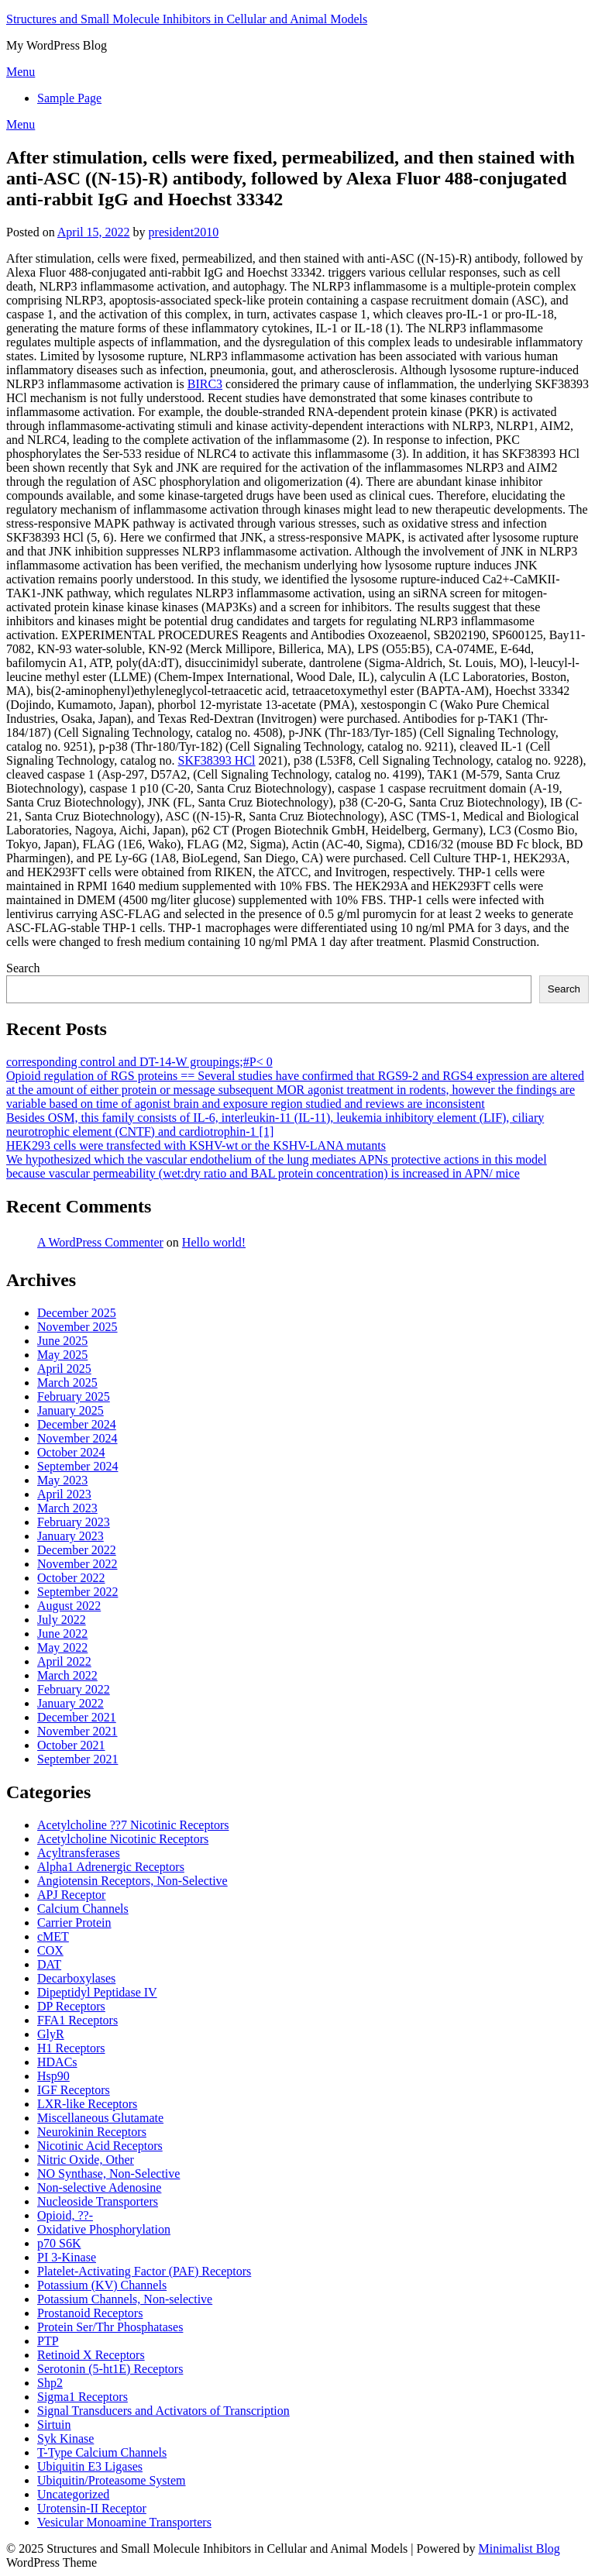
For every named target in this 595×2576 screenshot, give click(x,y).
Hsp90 (53, 2075)
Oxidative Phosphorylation (103, 2229)
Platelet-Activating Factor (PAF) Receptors (144, 2271)
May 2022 (62, 1647)
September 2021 (77, 1759)
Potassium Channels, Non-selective (124, 2299)
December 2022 (76, 1549)
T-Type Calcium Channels (102, 2452)
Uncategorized (73, 2494)
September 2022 (77, 1591)
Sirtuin (54, 2424)
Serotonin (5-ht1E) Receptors (110, 2368)
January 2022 (70, 1703)
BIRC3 (204, 383)
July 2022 (61, 1619)
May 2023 (62, 1480)
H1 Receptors (71, 2048)
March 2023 (67, 1508)
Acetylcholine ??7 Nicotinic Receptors (133, 1824)
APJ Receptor (71, 1894)
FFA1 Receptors (77, 2020)
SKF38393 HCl (217, 760)
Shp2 (50, 2382)
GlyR (50, 2034)
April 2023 (64, 1494)
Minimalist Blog (519, 2548)
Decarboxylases (76, 1978)
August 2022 (69, 1605)
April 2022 (64, 1661)
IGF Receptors (73, 2089)
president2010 (184, 232)
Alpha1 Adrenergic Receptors (110, 1866)
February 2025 (73, 1396)
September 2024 (77, 1466)
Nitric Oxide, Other (85, 2159)
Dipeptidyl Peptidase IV (97, 1992)
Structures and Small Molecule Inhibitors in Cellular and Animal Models (186, 19)
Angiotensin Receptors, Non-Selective (132, 1880)
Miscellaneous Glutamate (100, 2117)
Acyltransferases (78, 1852)
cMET (53, 1936)
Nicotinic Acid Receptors (100, 2145)
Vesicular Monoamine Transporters (124, 2522)
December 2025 (76, 1312)
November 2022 (77, 1563)
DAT (49, 1964)
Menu (20, 71)
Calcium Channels (83, 1908)
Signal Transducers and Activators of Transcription (163, 2410)
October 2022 (71, 1577)
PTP (48, 2340)
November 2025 (77, 1326)
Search (23, 968)
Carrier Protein (74, 1922)
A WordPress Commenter (100, 1242)
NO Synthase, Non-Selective (108, 2173)
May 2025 (62, 1354)
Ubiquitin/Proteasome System (111, 2480)
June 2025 (62, 1340)
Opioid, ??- (65, 2215)
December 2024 (76, 1424)
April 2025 (64, 1368)
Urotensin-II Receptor (91, 2508)
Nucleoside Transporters (97, 2201)
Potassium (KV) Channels (102, 2285)
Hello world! (214, 1242)
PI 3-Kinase (66, 2257)
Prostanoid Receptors (90, 2313)
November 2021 (77, 1731)
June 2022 (62, 1633)
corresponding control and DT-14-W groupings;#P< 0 (139, 1061)
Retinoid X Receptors (91, 2354)
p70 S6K (59, 2243)
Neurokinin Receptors (91, 2131)
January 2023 (70, 1536)
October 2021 (71, 1745)
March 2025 (67, 1382)
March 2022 (67, 1675)
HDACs (57, 2062)
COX (50, 1950)
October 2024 (71, 1452)
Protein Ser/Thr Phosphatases (110, 2327)
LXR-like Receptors (87, 2103)
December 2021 (76, 1717)
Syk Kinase (65, 2438)
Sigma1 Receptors (82, 2396)
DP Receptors (71, 2006)
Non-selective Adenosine (99, 2187)
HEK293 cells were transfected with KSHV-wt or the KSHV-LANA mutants (196, 1145)
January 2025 (70, 1410)
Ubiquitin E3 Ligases (90, 2466)
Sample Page (69, 98)
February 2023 (73, 1522)
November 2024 (77, 1438)
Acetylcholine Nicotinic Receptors (122, 1838)
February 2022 (73, 1689)
